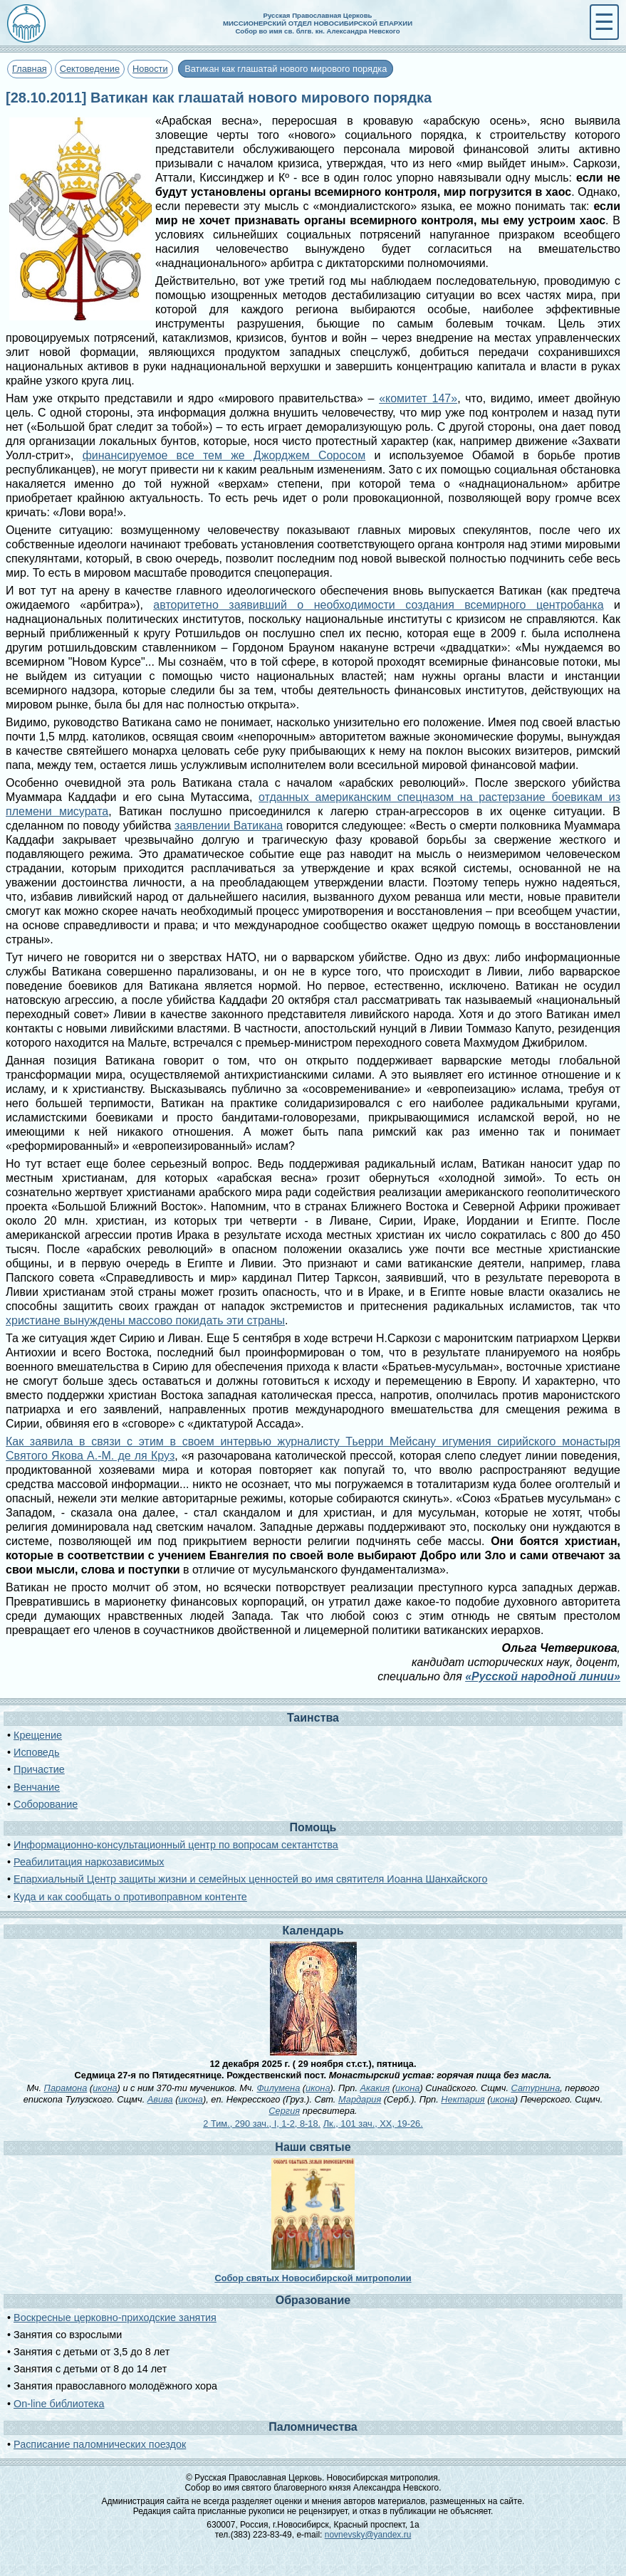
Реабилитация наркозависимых (89, 1862)
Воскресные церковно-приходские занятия (115, 2317)
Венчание (37, 1787)
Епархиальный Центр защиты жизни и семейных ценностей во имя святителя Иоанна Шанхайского (250, 1879)
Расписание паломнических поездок (100, 2444)
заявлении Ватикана (228, 826)
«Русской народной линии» (542, 1676)
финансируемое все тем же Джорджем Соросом (224, 455)
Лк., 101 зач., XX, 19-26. (373, 2123)
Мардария (359, 2099)
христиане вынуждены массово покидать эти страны (145, 1320)
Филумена (278, 2088)
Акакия (375, 2088)
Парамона (66, 2088)
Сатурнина (535, 2088)
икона (105, 2088)
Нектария (462, 2099)
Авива (160, 2099)
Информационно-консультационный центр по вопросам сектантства (176, 1844)
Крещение (38, 1735)
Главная (29, 68)
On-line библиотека (59, 2403)
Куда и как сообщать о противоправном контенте (130, 1896)
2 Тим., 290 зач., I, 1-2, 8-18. (261, 2123)
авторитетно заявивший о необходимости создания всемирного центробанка (378, 605)
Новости (150, 68)
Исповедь (36, 1752)
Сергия (284, 2110)
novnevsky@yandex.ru (368, 2535)
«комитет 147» (418, 398)
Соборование (46, 1804)
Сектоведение (90, 68)
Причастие (39, 1769)
